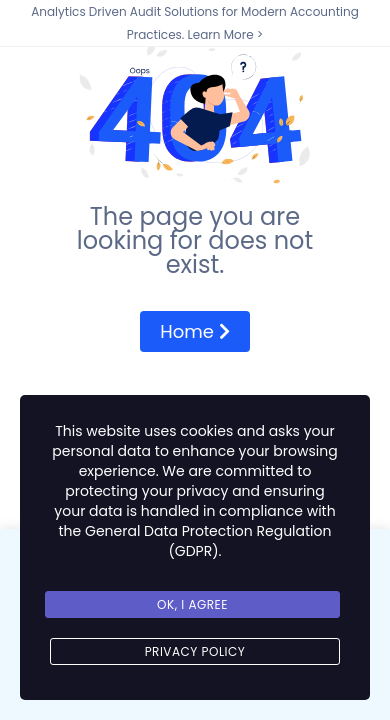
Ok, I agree (192, 604)
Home (194, 331)
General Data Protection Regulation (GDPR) (208, 541)
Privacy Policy (195, 651)
